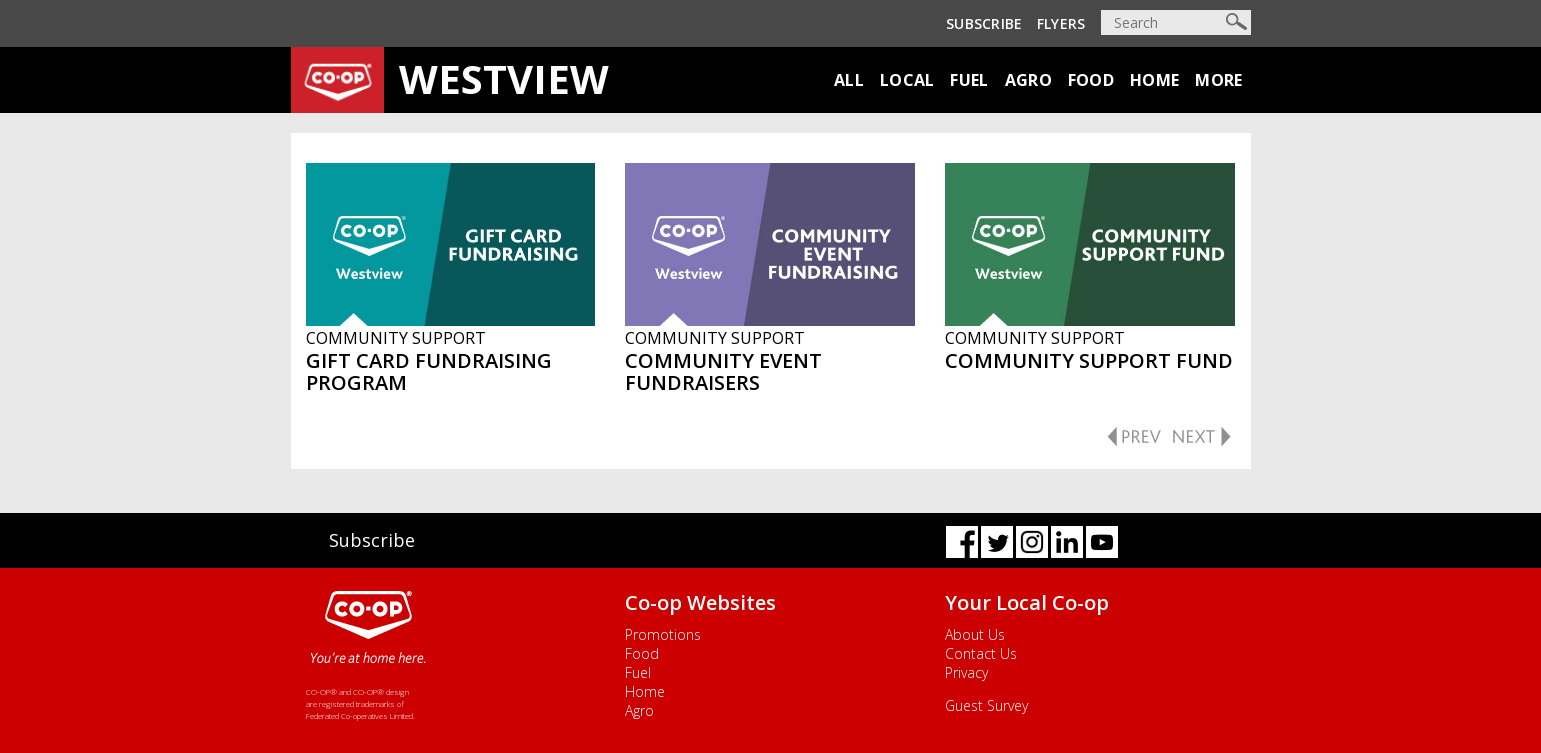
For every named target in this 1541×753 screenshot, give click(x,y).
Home (1154, 80)
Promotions (663, 634)
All (849, 80)
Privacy (966, 672)
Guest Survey (986, 705)
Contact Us (981, 653)
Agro (1028, 80)
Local (907, 80)
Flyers (1061, 23)
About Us (975, 634)
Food (1091, 80)
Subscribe (984, 23)
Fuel (969, 80)
